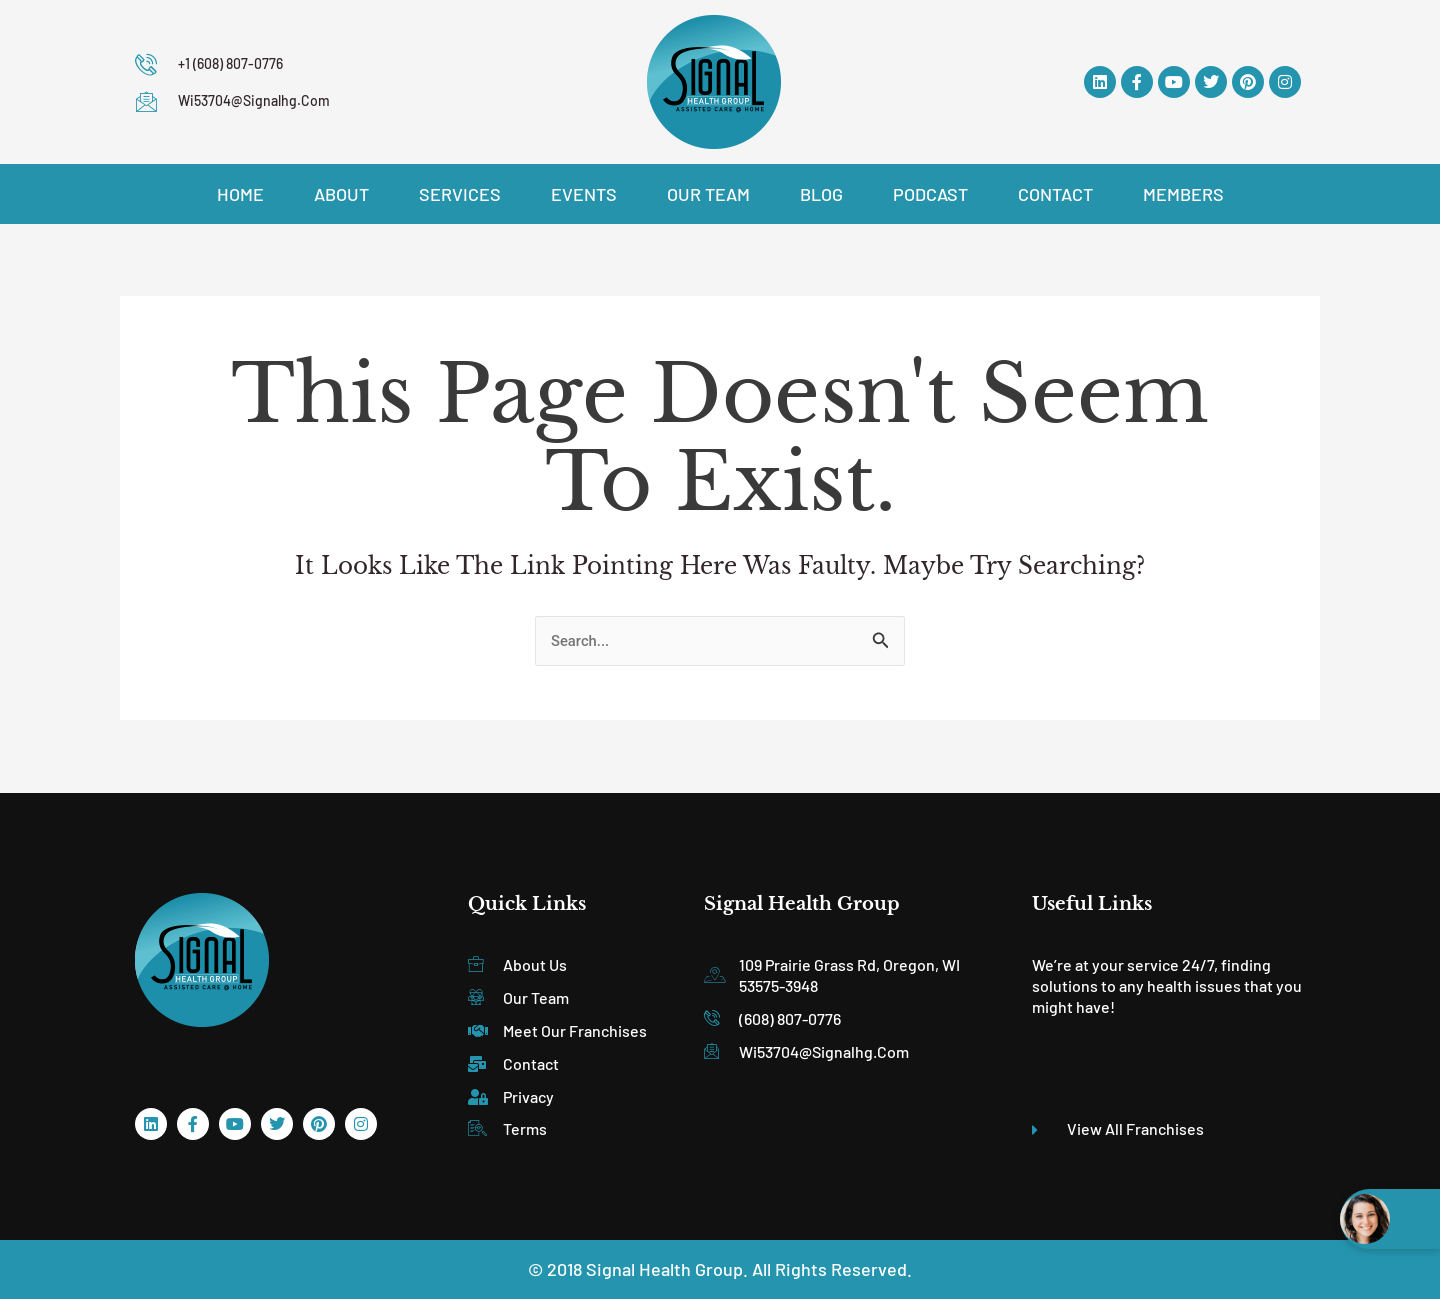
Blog (821, 194)
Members (1183, 194)
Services (460, 194)
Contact (1055, 194)
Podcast (930, 194)
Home (240, 194)
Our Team (708, 194)
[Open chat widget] (1390, 1219)
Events (584, 194)
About (341, 194)
